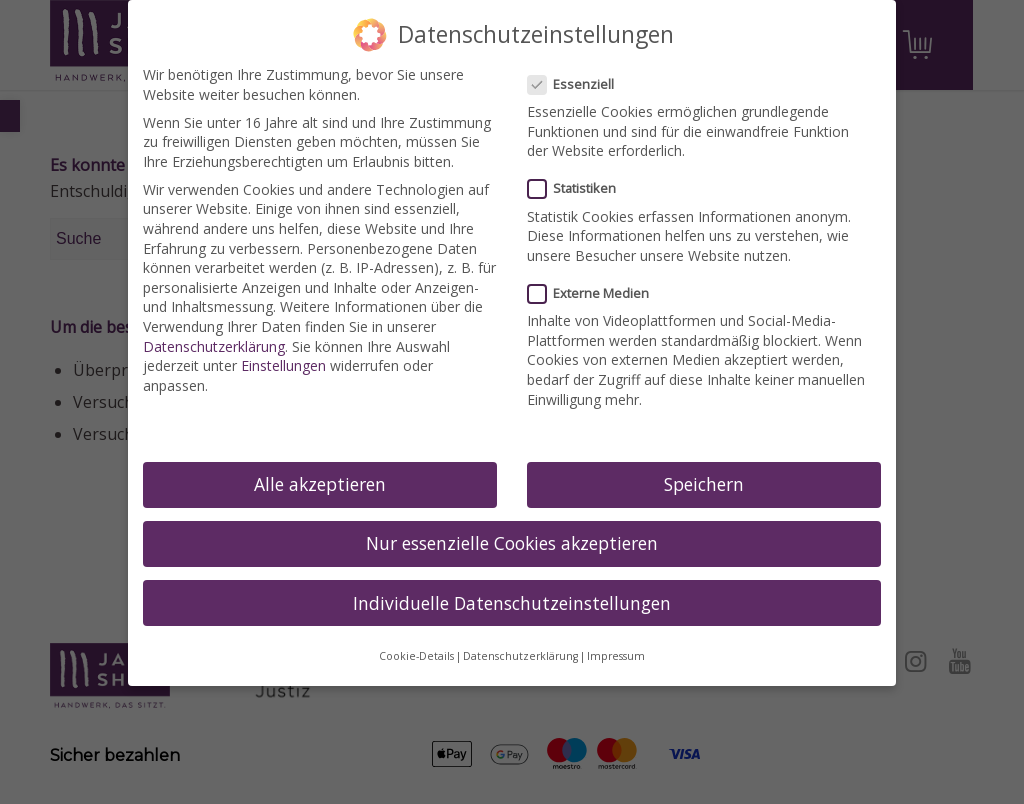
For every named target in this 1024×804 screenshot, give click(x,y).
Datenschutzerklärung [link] (214, 346)
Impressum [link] (616, 656)
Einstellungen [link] (283, 365)
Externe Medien (596, 293)
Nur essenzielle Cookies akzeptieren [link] (512, 543)
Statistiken (580, 188)
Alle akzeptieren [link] (320, 484)
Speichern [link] (704, 484)
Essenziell (579, 84)
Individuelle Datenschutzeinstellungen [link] (512, 603)
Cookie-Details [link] (416, 656)
